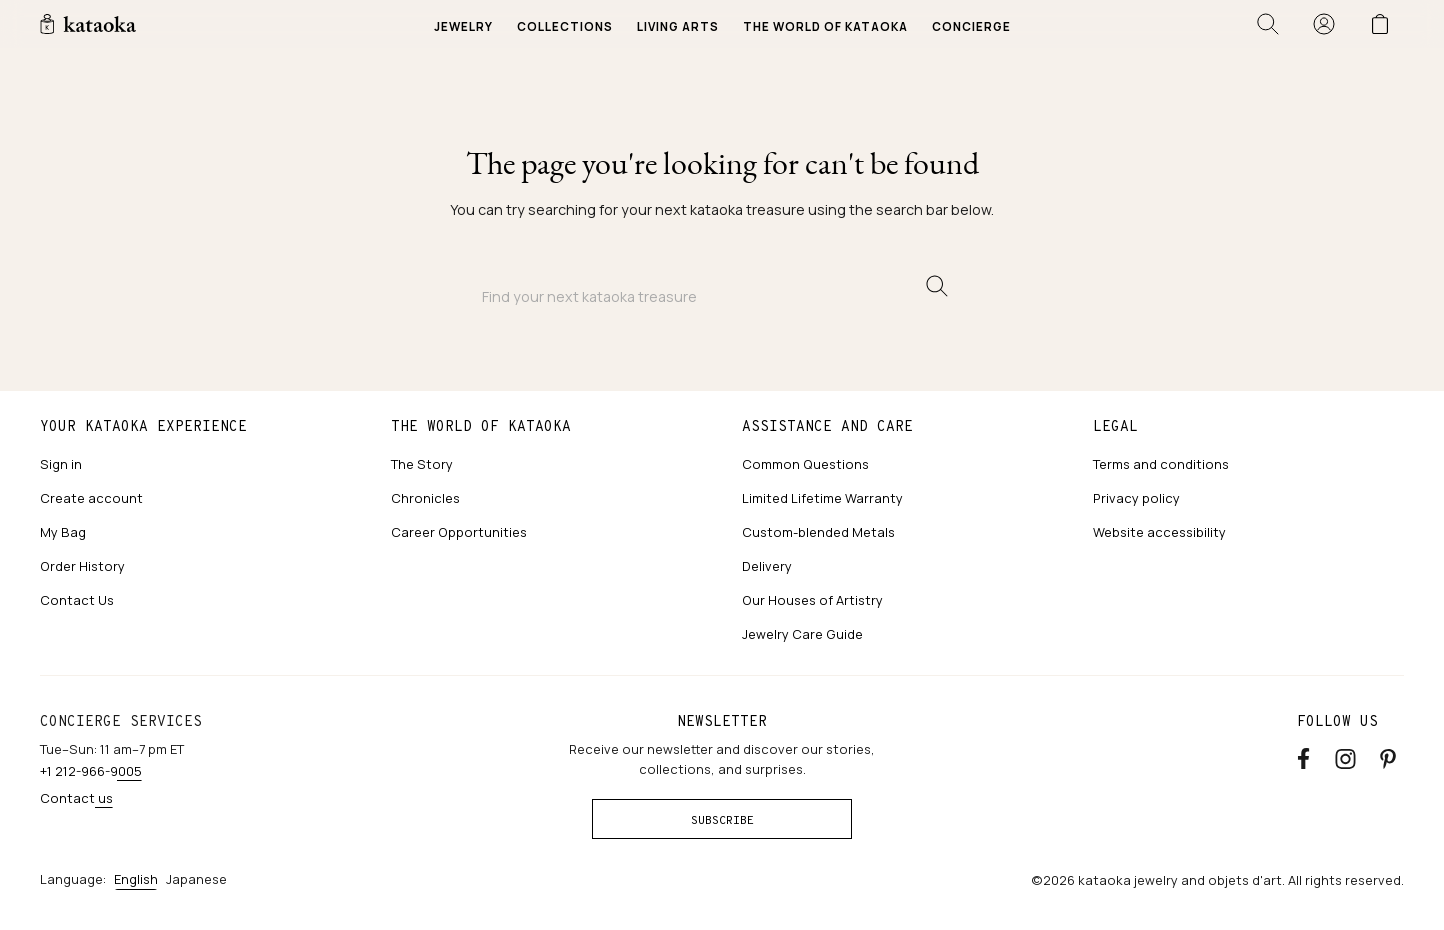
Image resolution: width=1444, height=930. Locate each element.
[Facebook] (1303, 757)
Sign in (61, 464)
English (136, 879)
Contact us (76, 798)
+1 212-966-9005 (91, 771)
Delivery (767, 566)
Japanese (196, 879)
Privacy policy (1136, 498)
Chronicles (425, 498)
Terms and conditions (1161, 464)
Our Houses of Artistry (812, 600)
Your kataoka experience (143, 426)
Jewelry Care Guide (802, 634)
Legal (1115, 426)
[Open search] (1268, 24)
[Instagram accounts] (1345, 757)
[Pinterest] (1388, 757)
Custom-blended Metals (818, 532)
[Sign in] (1324, 24)
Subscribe (722, 820)
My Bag (63, 532)
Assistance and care (827, 426)
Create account (91, 498)
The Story (422, 464)
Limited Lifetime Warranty (822, 498)
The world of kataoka (481, 426)
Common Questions (805, 464)
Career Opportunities (459, 532)
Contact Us (77, 600)
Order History (82, 566)
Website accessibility (1159, 532)
